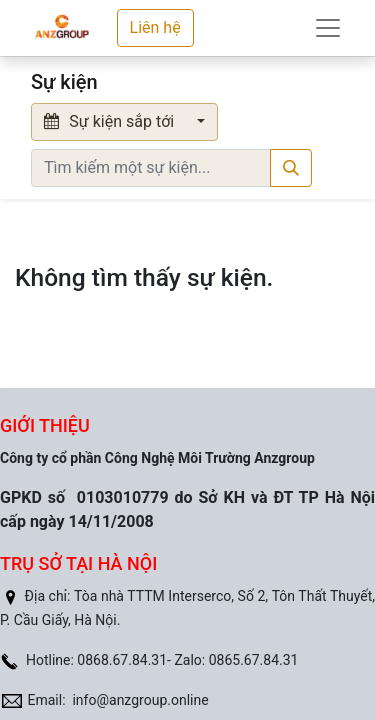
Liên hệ (155, 27)
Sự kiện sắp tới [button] (111, 121)
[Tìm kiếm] (291, 168)
